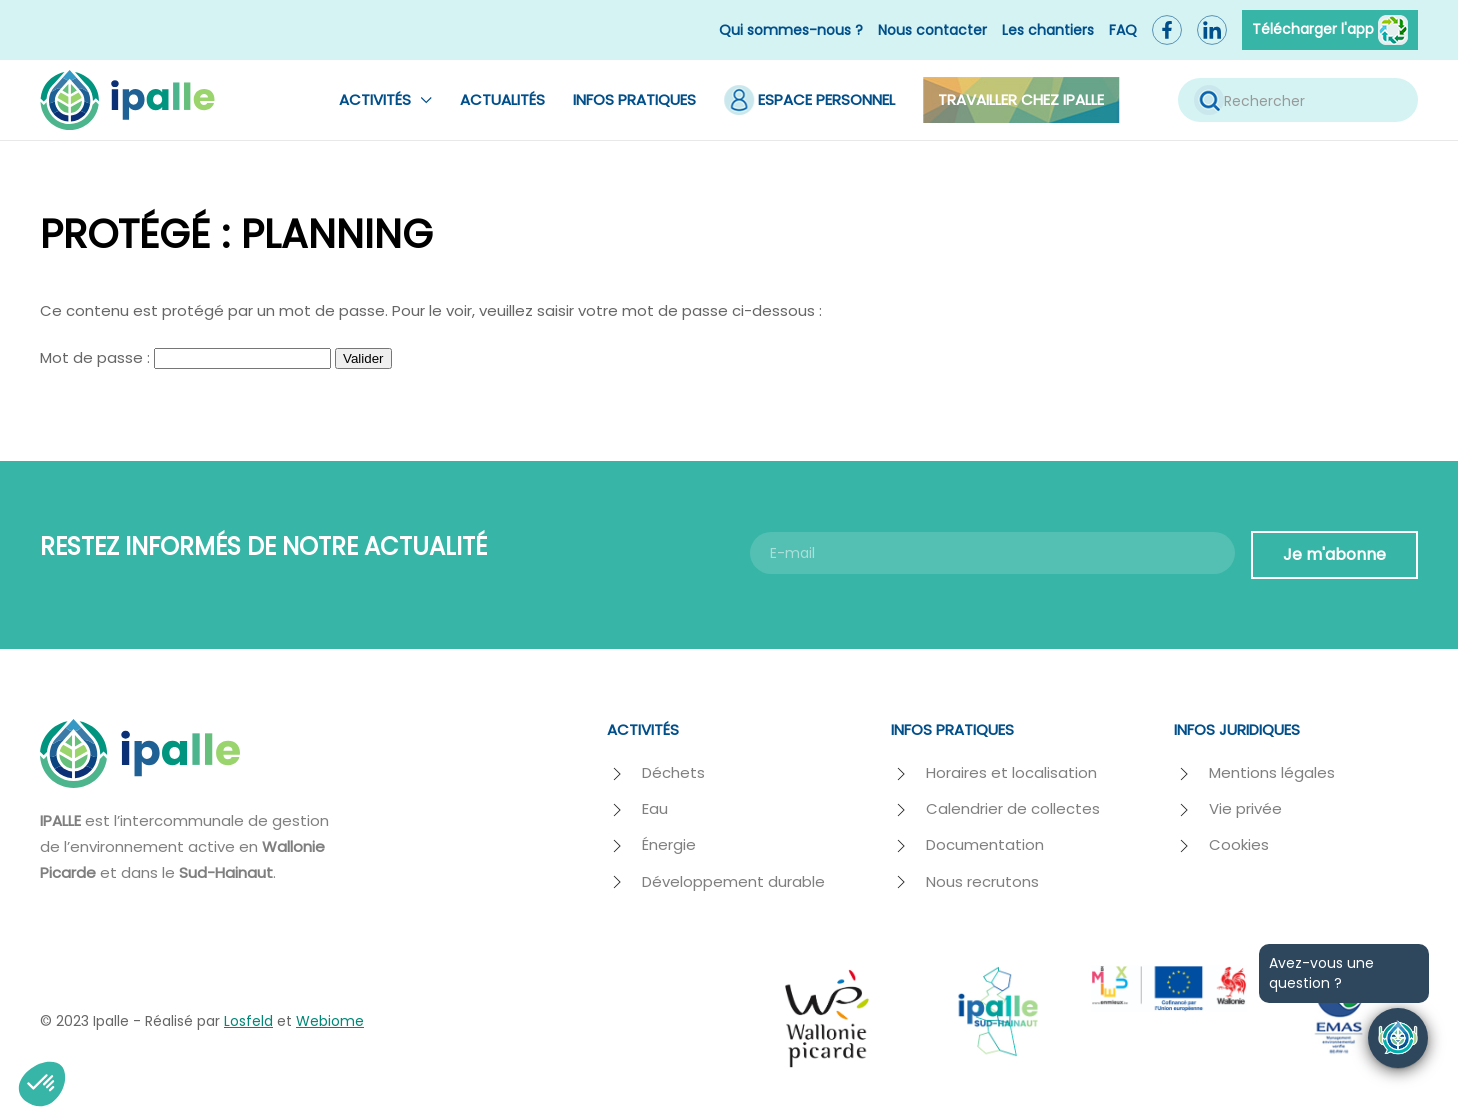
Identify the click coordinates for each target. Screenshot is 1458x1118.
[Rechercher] (1298, 100)
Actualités (502, 99)
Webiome (330, 1021)
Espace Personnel (809, 100)
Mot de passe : (185, 357)
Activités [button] (385, 99)
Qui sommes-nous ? (791, 30)
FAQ (1123, 30)
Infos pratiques (634, 99)
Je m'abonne (1334, 554)
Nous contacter (932, 30)
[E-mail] (992, 553)
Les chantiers (1048, 30)
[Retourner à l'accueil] (127, 100)
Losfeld (248, 1021)
